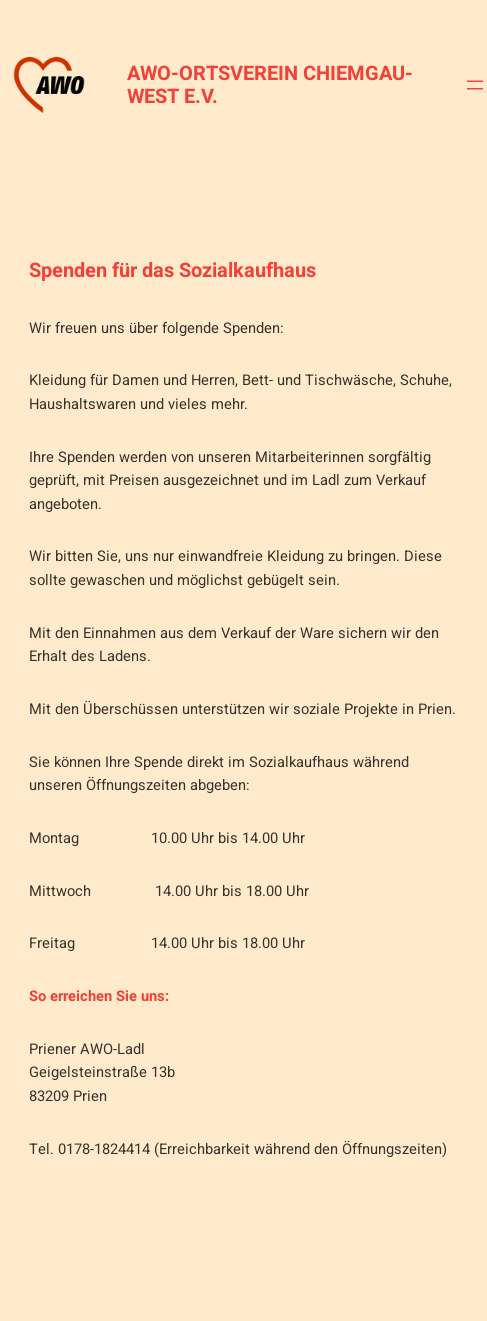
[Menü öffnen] (475, 85)
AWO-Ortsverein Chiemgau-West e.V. (270, 85)
